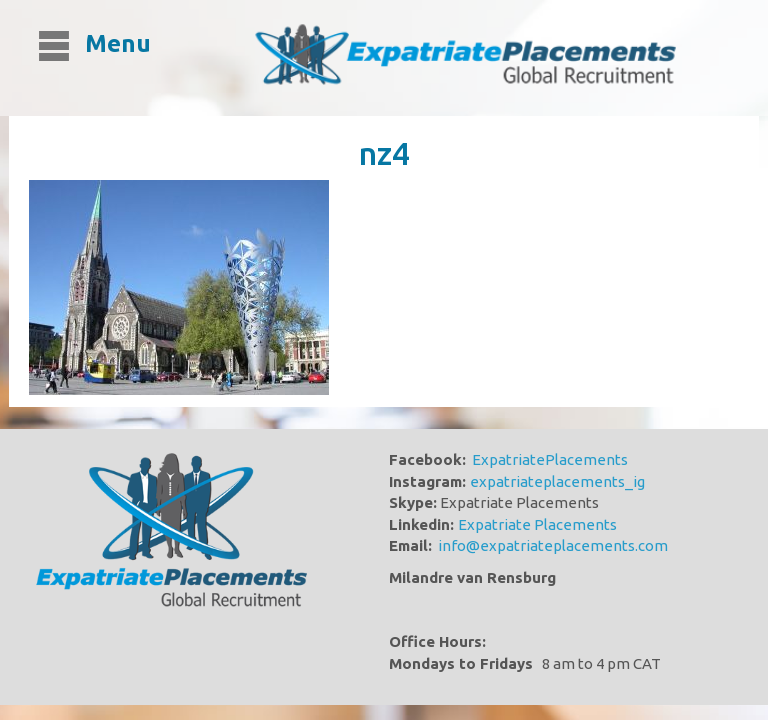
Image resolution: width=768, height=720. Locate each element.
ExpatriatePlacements (550, 459)
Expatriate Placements (537, 524)
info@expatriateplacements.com (553, 545)
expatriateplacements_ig (557, 481)
